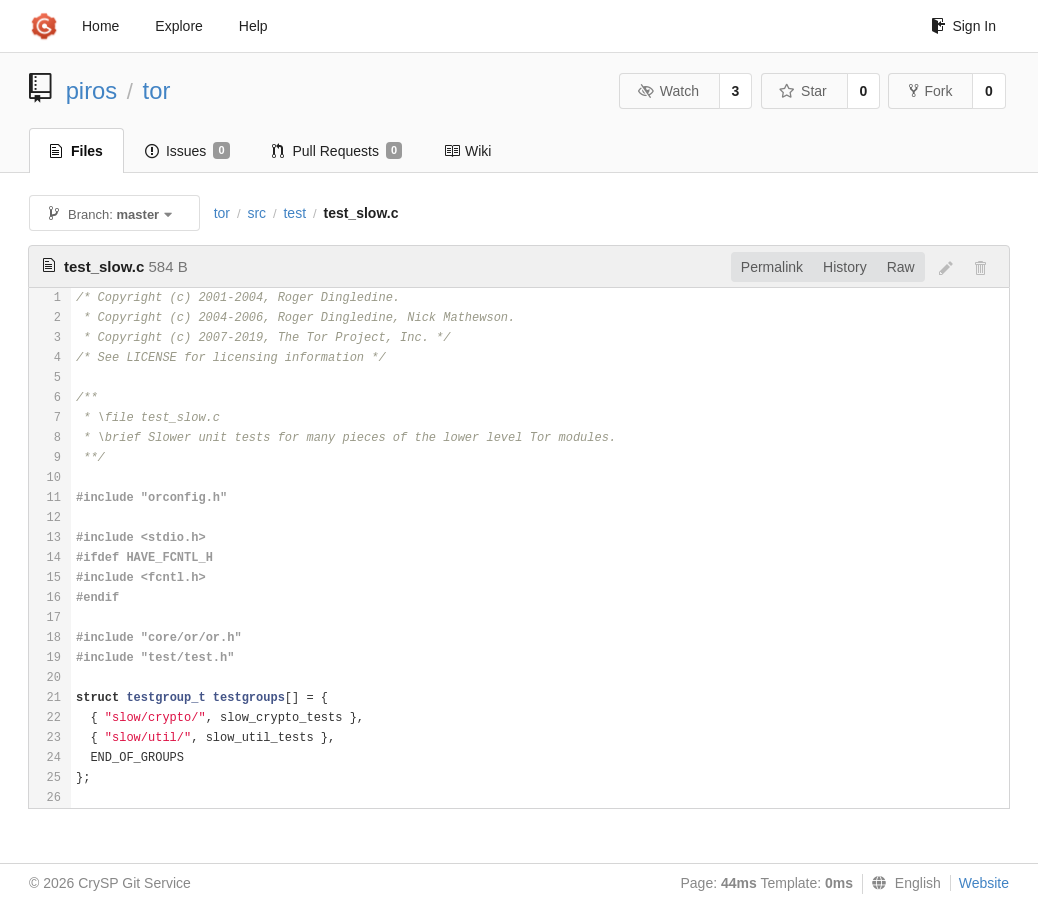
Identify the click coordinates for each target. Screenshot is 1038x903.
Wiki (467, 151)
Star (803, 91)
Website (984, 883)
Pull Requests (337, 151)
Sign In (963, 26)
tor (157, 90)
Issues (187, 151)
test (294, 213)
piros (92, 90)
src (256, 213)
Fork (930, 91)
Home (100, 26)
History (845, 267)
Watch (668, 91)
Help (253, 26)
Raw (901, 267)
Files (76, 151)
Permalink (772, 267)
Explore (178, 26)
